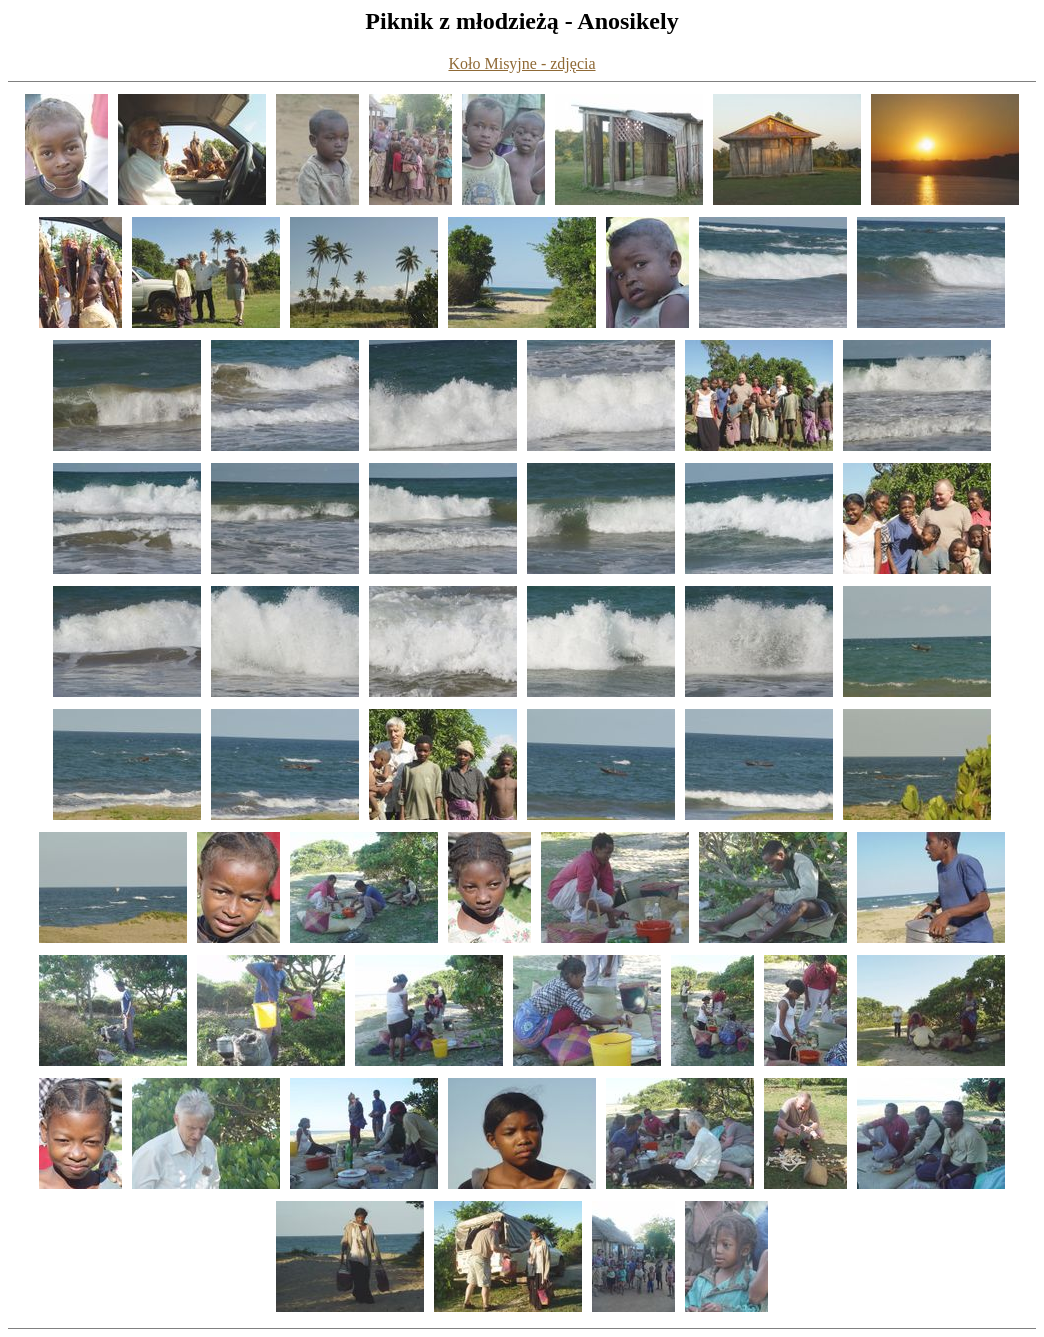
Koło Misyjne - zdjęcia (521, 63)
